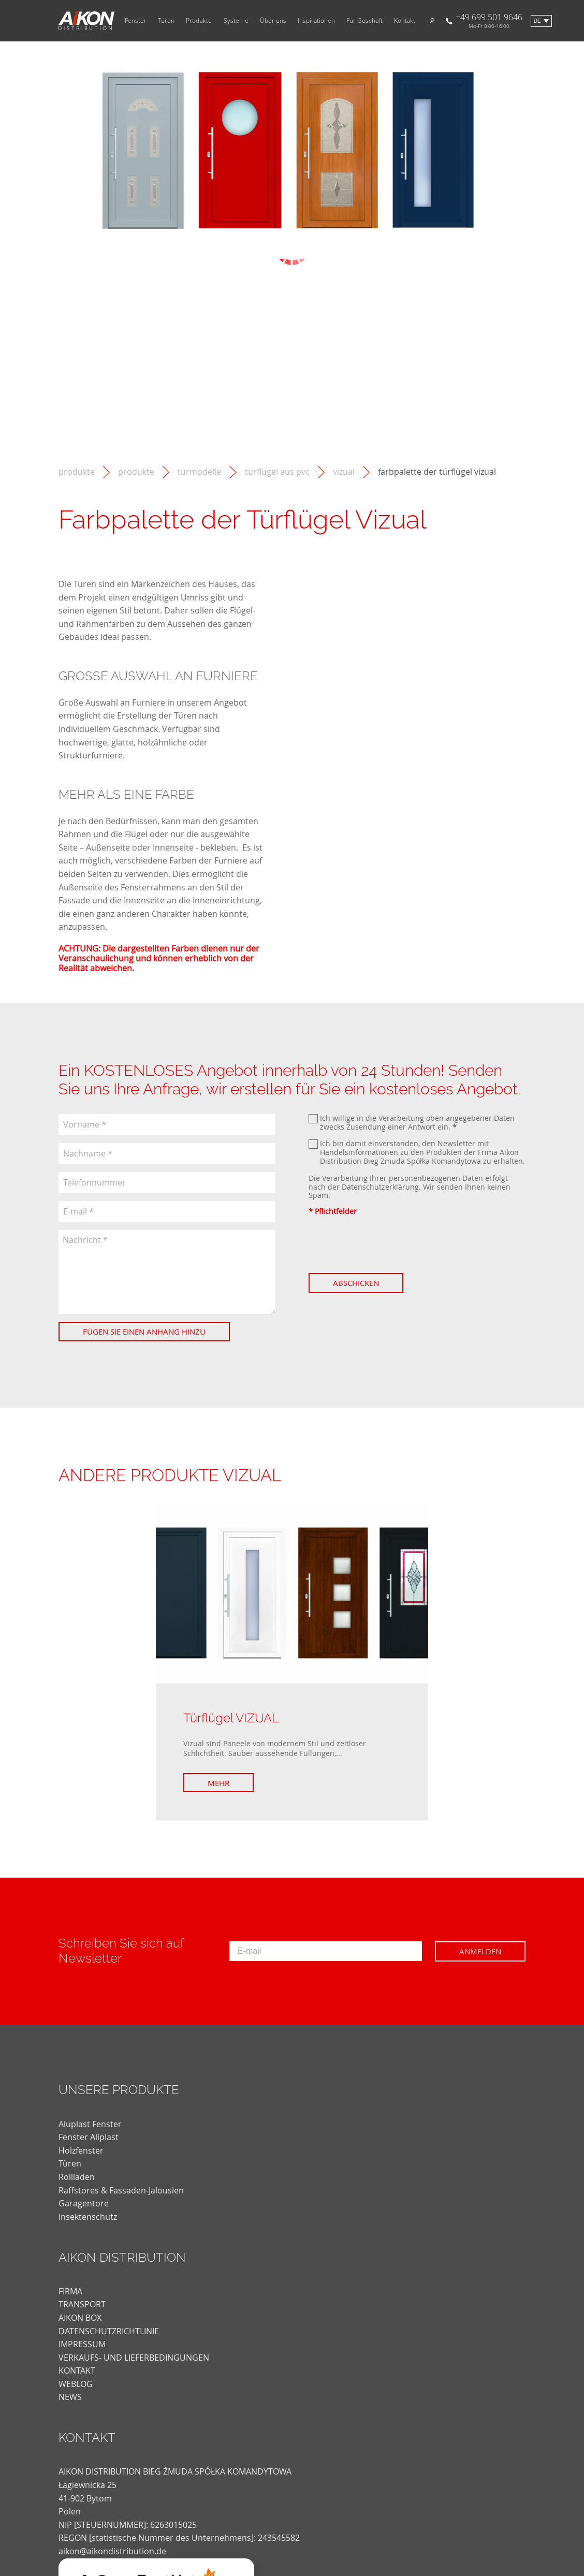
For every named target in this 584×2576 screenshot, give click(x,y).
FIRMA (70, 2291)
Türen (166, 20)
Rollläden (77, 2177)
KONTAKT (77, 2370)
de (537, 21)
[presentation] (387, 1244)
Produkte (199, 20)
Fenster (136, 20)
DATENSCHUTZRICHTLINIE (109, 2331)
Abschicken (356, 1283)
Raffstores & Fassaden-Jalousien (121, 2190)
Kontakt (404, 20)
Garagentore (84, 2203)
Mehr (218, 1783)
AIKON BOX (80, 2317)
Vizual (344, 472)
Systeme (236, 20)
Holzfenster (81, 2150)
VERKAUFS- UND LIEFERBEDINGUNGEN (134, 2357)
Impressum (82, 2344)
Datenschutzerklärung (380, 1187)
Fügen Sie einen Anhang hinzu (144, 1331)
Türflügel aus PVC (277, 472)
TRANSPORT (82, 2304)
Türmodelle (199, 472)
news (70, 2397)
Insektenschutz (88, 2216)
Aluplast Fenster (90, 2124)
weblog (76, 2384)
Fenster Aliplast (89, 2137)
